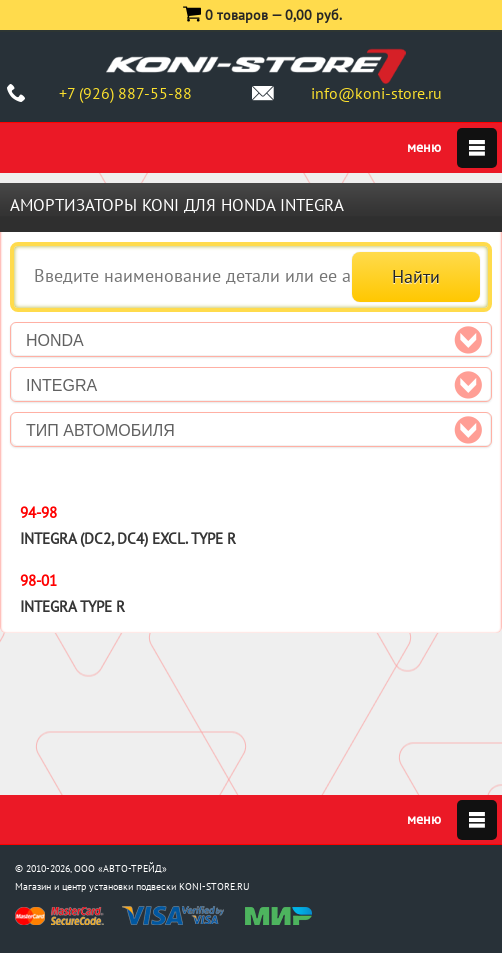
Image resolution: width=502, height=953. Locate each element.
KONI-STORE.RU (214, 886)
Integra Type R (72, 606)
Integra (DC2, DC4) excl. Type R (128, 538)
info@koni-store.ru (376, 93)
